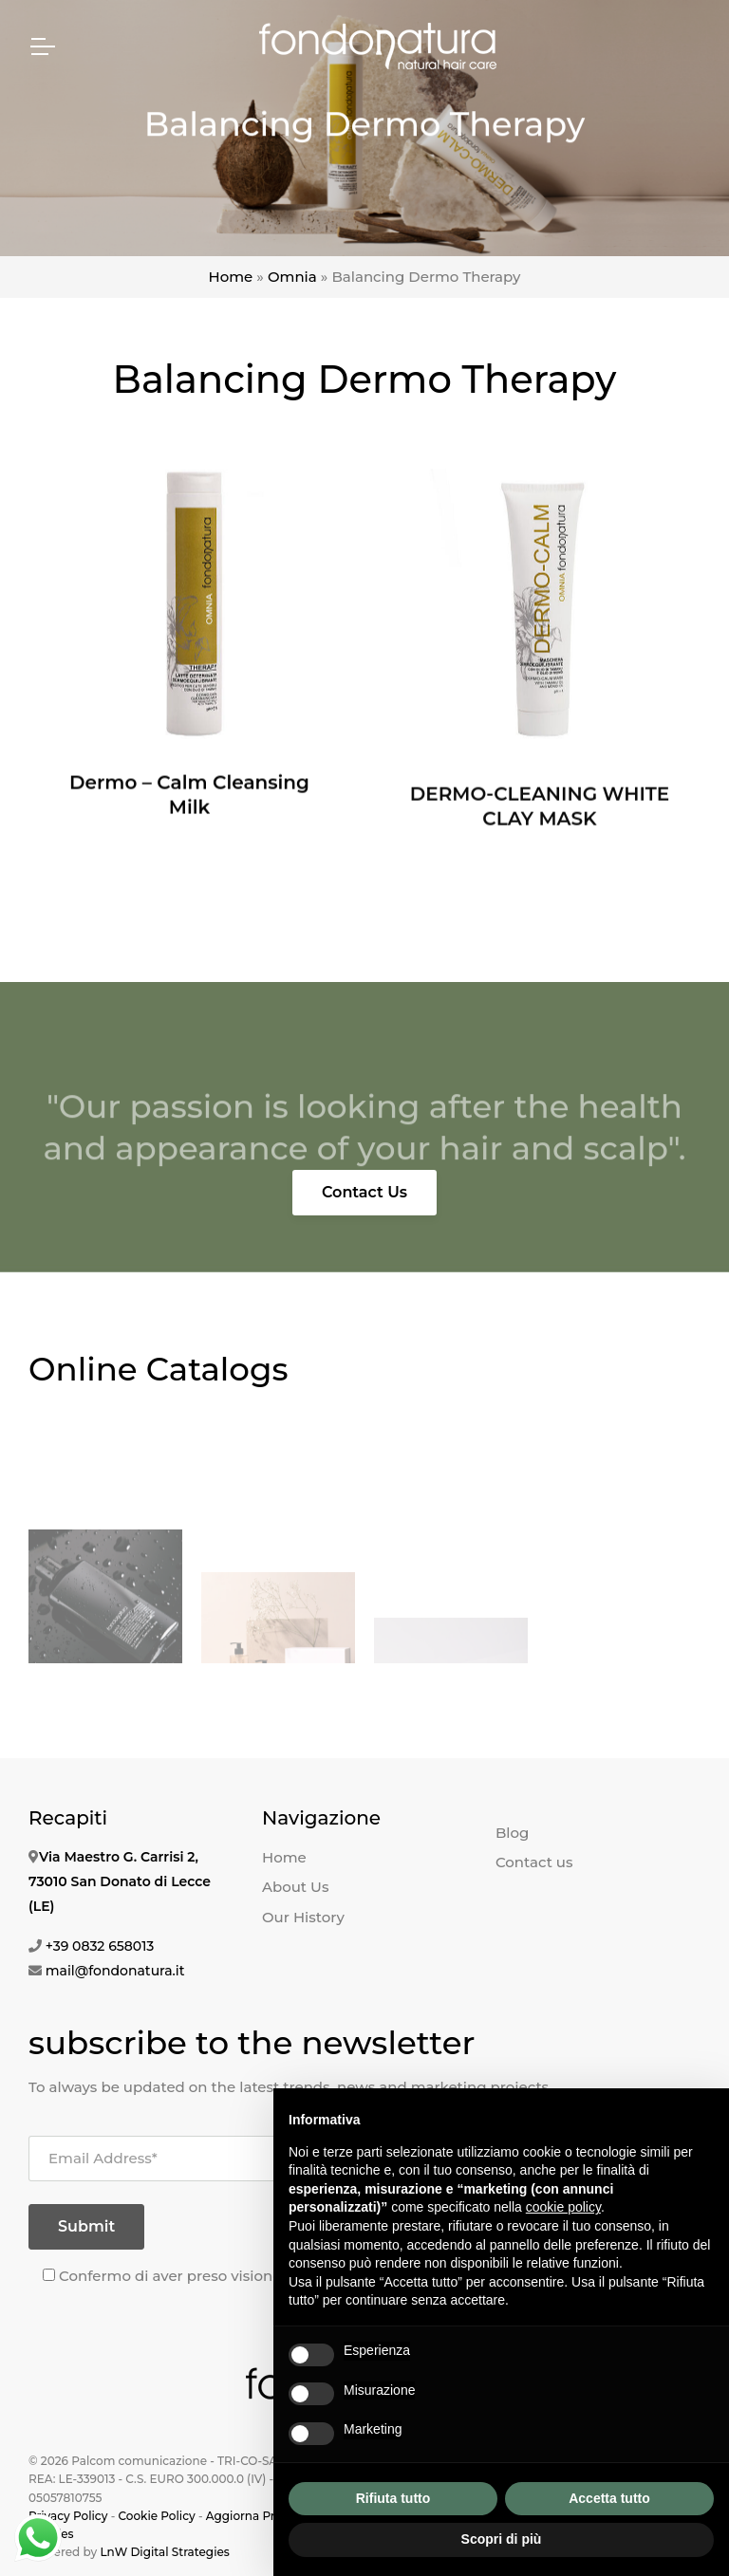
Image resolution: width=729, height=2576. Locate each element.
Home (231, 277)
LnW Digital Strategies (164, 2552)
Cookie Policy (156, 2516)
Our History (303, 1917)
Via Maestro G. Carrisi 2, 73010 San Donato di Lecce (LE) (119, 1881)
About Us (295, 1887)
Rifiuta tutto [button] (393, 2498)
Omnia (292, 277)
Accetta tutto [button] (609, 2498)
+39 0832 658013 (100, 1946)
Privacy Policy (67, 2516)
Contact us (534, 1862)
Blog (512, 1833)
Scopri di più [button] (501, 2539)
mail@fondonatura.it (115, 1970)
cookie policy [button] (563, 2207)
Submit (86, 2226)
